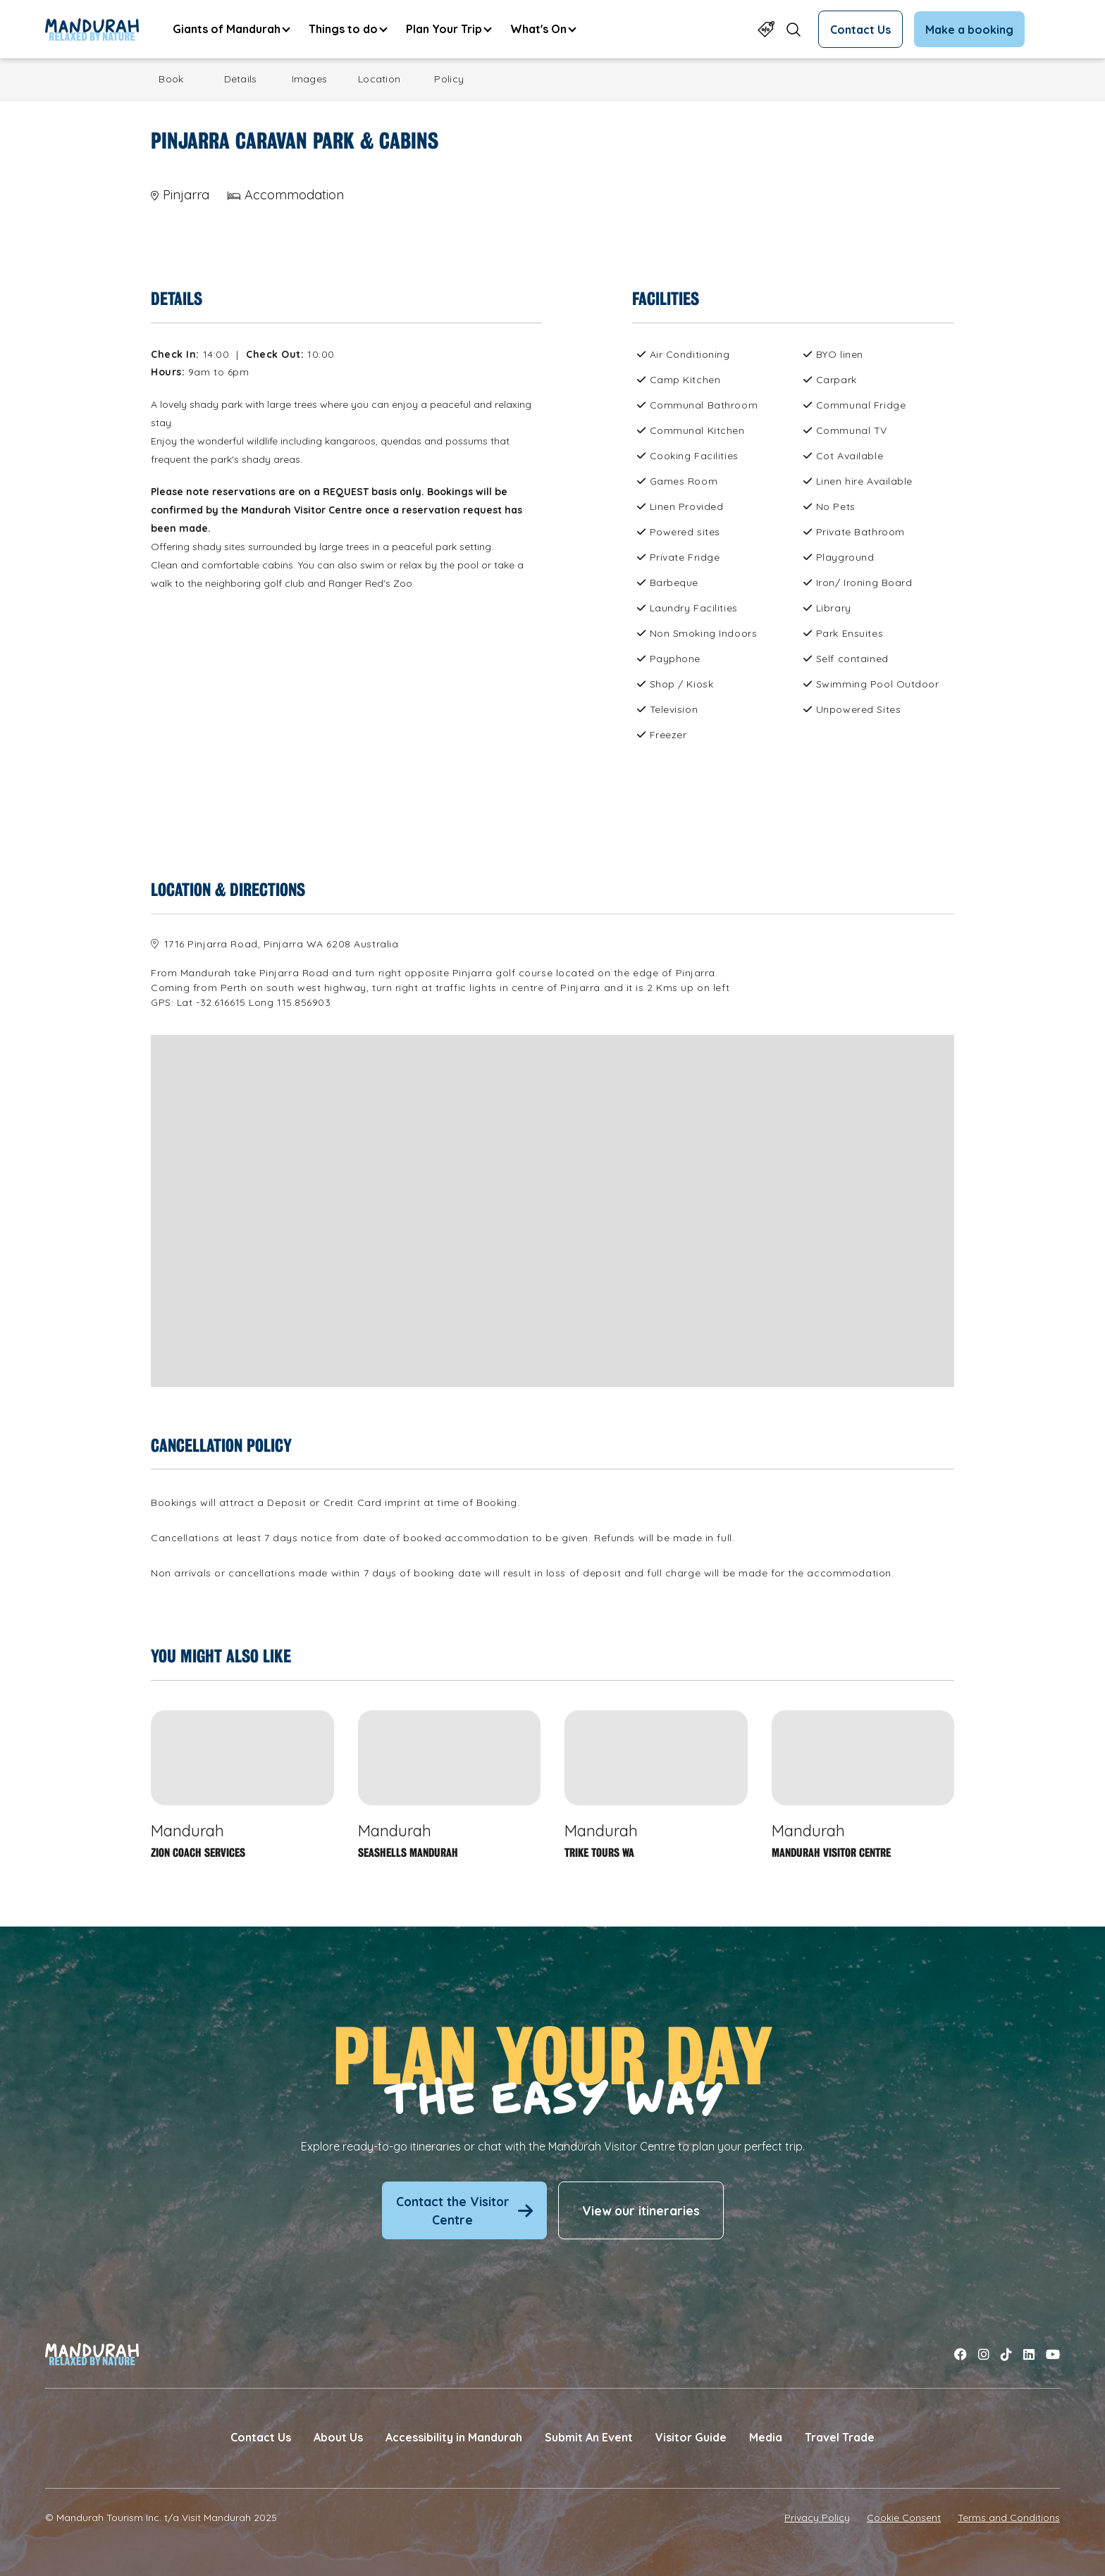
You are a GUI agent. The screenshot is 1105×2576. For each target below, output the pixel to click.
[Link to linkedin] (1029, 2354)
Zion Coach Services (198, 1853)
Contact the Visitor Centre (464, 2210)
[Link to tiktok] (1006, 2354)
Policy (449, 79)
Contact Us (860, 30)
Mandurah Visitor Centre (831, 1853)
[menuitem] (231, 29)
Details (240, 79)
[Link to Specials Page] (766, 29)
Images (310, 79)
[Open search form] (793, 29)
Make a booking (969, 30)
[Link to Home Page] (92, 29)
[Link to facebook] (960, 2354)
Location (379, 79)
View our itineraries (641, 2210)
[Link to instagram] (983, 2354)
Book (171, 79)
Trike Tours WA (599, 1853)
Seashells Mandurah (408, 1853)
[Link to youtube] (1053, 2354)
